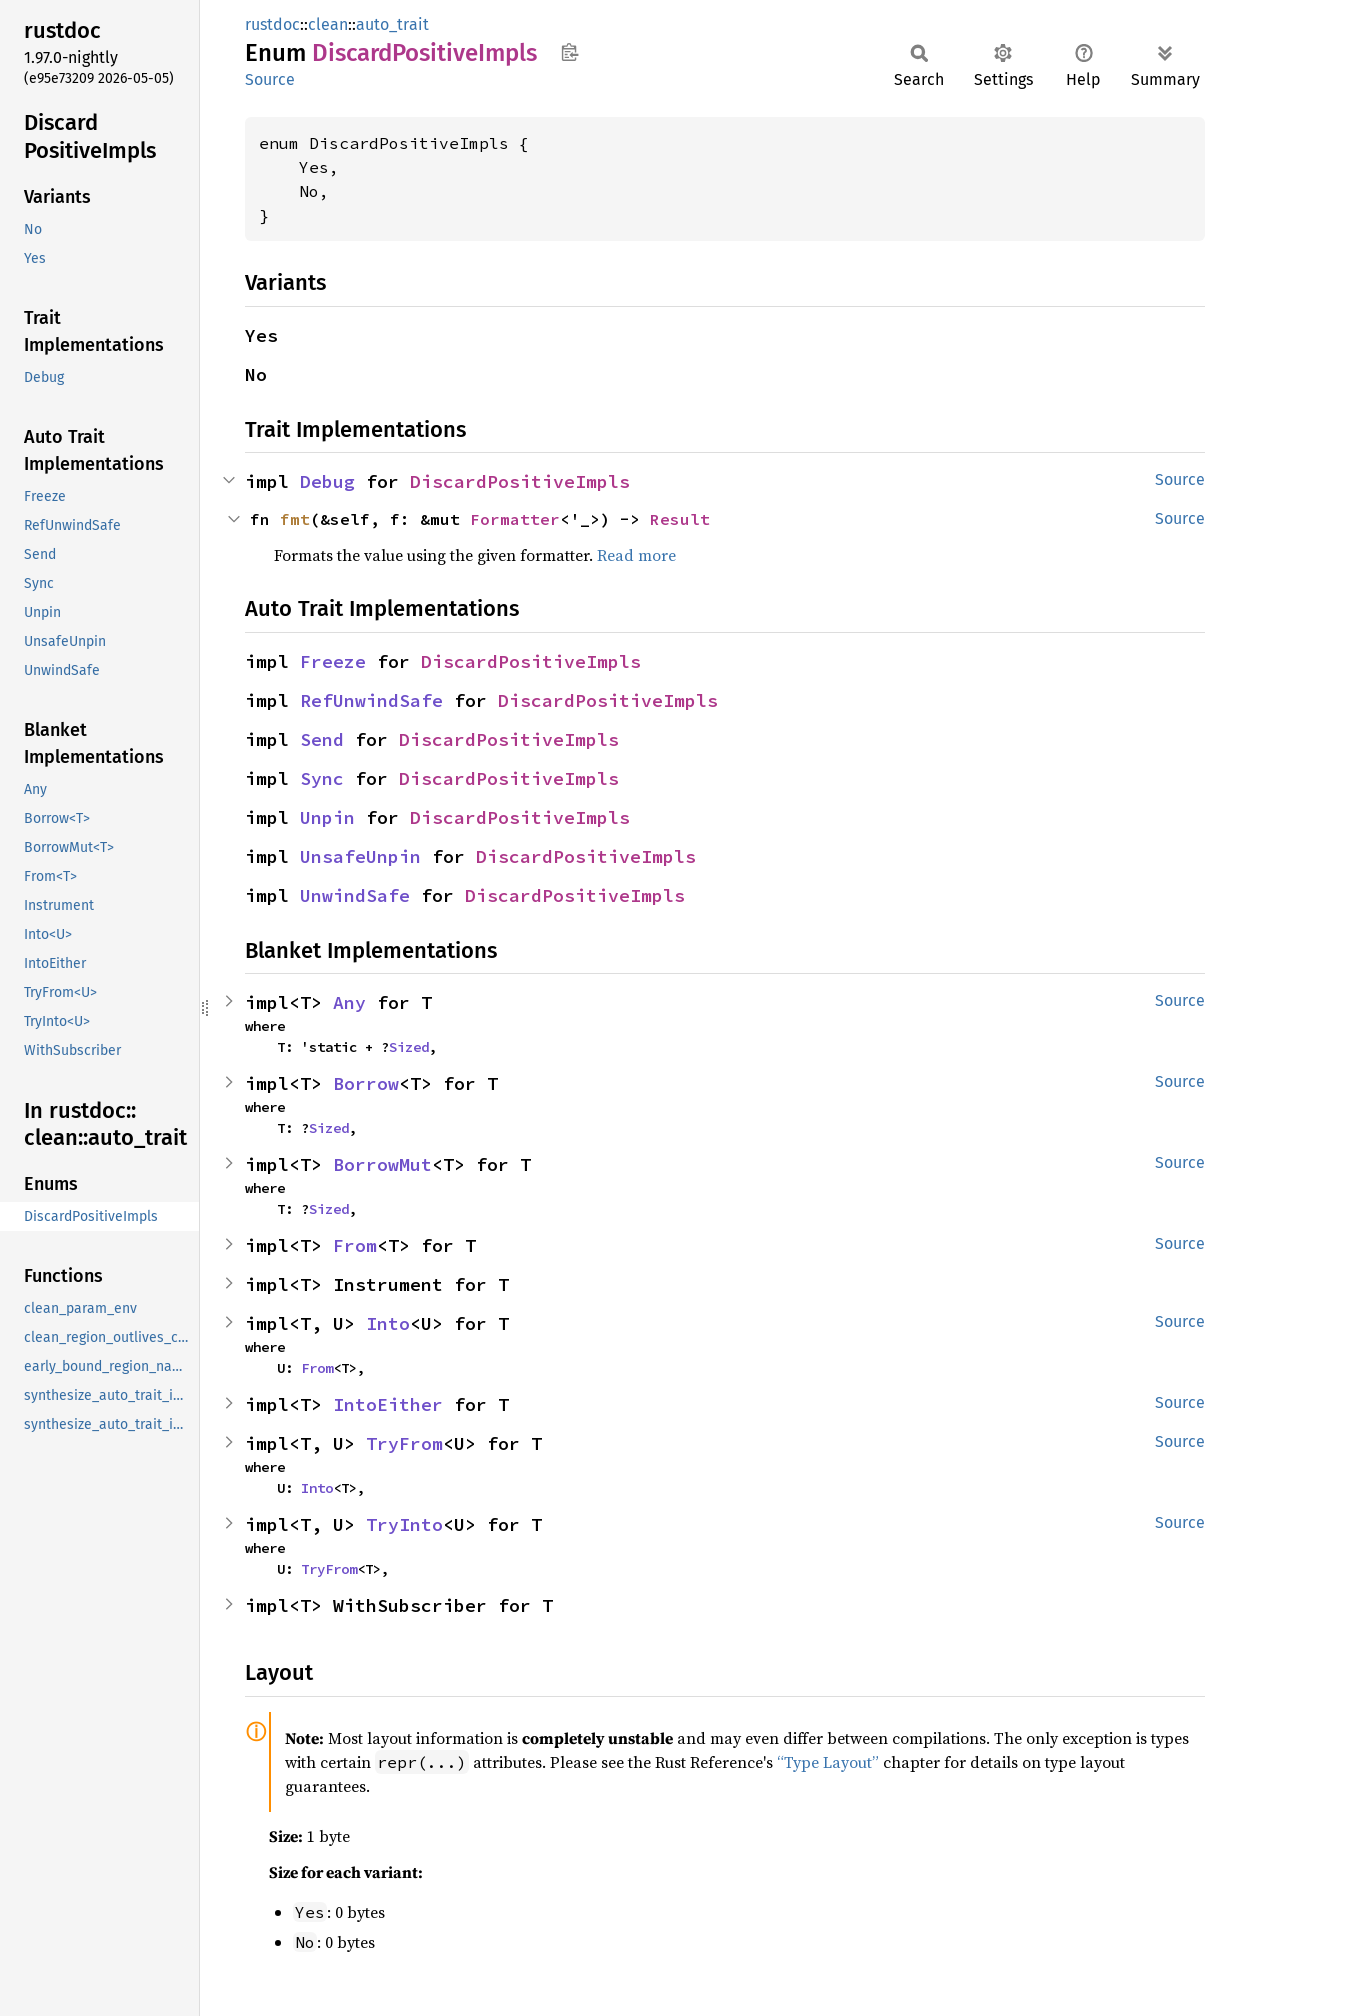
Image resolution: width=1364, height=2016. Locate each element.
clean (328, 24)
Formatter (515, 519)
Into (388, 1323)
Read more (636, 555)
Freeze (333, 661)
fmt (295, 519)
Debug (327, 481)
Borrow (366, 1083)
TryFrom (404, 1443)
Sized (409, 1047)
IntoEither (388, 1404)
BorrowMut (382, 1164)
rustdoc (272, 24)
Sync (322, 778)
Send (322, 739)
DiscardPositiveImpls (520, 481)
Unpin (327, 817)
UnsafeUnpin (360, 856)
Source (270, 79)
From (355, 1245)
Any (349, 1002)
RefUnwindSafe (371, 700)
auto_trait (392, 24)
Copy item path (569, 52)
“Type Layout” (828, 1762)
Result (680, 519)
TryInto (404, 1524)
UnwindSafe (355, 895)
